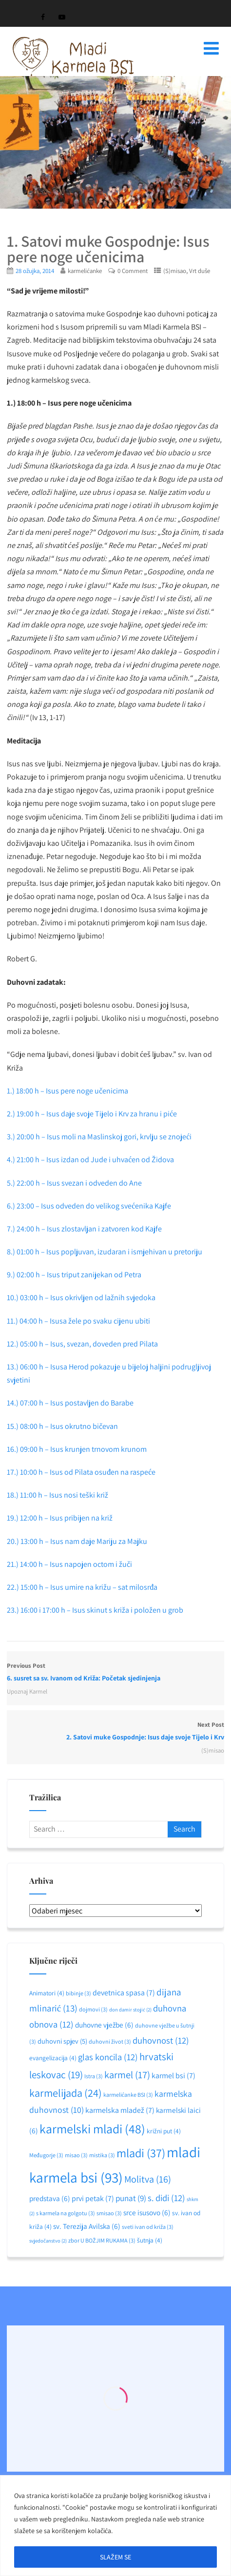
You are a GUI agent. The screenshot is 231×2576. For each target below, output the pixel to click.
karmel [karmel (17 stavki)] (127, 2074)
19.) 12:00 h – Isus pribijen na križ (60, 1518)
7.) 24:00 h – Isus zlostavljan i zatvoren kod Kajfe (84, 1229)
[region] (115, 2525)
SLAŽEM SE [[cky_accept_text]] (115, 2557)
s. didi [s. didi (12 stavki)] (166, 2198)
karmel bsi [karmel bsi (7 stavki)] (173, 2075)
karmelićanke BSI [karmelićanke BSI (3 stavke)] (128, 2094)
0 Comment (132, 271)
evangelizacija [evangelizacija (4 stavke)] (53, 2057)
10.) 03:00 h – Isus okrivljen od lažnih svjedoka (81, 1297)
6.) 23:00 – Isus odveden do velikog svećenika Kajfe (89, 1206)
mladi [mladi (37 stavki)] (140, 2153)
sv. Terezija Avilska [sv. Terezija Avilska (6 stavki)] (86, 2226)
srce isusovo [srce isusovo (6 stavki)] (147, 2212)
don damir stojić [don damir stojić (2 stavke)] (130, 2009)
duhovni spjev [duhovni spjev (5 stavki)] (62, 2041)
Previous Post (115, 1672)
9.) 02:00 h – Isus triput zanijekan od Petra (74, 1274)
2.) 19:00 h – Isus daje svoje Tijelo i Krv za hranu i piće (92, 1114)
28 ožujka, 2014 (35, 271)
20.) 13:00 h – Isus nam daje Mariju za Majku (77, 1541)
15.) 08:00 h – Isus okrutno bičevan (62, 1426)
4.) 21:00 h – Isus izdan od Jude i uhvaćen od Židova (91, 1159)
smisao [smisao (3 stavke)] (109, 2213)
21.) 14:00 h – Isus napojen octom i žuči (69, 1564)
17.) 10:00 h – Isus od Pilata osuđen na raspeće (81, 1472)
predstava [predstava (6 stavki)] (49, 2198)
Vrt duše (199, 271)
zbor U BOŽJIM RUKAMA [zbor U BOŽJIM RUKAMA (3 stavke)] (101, 2240)
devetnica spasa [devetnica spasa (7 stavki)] (124, 1993)
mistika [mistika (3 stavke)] (102, 2155)
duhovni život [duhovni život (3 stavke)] (110, 2041)
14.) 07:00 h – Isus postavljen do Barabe (70, 1403)
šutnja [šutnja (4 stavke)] (149, 2240)
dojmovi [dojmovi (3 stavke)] (93, 2009)
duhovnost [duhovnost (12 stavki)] (161, 2040)
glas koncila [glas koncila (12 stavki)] (108, 2057)
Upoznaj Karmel (27, 1691)
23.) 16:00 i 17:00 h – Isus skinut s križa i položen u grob (95, 1610)
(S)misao (174, 271)
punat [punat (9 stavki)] (131, 2198)
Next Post (115, 1731)
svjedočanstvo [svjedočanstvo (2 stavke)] (48, 2240)
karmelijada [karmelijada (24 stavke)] (65, 2093)
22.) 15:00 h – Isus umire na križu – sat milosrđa (82, 1587)
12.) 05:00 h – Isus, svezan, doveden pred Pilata (82, 1344)
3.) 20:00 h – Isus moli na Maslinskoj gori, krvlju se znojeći (100, 1137)
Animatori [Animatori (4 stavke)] (46, 1993)
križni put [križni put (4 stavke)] (164, 2131)
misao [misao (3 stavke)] (76, 2155)
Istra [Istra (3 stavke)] (93, 2076)
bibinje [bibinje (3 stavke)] (78, 1993)
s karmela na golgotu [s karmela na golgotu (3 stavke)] (65, 2213)
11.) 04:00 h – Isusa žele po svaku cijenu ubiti (78, 1321)
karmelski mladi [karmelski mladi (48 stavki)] (92, 2129)
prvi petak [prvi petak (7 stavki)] (93, 2198)
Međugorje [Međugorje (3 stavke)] (46, 2155)
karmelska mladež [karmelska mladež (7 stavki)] (119, 2110)
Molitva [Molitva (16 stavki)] (147, 2179)
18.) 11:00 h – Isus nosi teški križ (57, 1495)
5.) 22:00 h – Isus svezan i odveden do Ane (74, 1183)
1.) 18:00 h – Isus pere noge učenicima (68, 1091)
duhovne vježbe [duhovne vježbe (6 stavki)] (104, 2025)
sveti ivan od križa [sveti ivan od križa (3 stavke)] (147, 2226)
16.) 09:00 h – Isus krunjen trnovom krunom (77, 1449)
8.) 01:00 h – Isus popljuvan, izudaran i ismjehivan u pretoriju (104, 1252)
